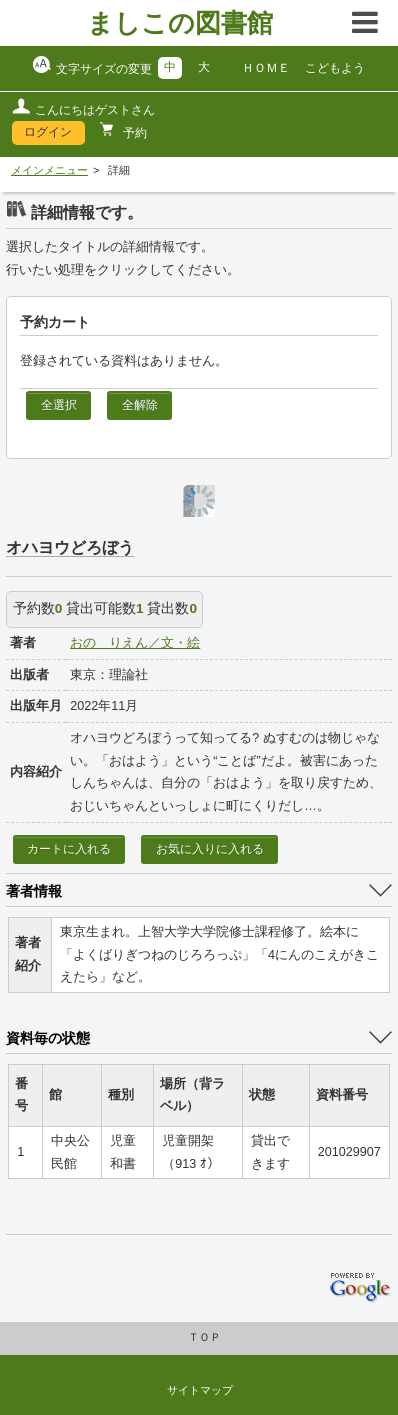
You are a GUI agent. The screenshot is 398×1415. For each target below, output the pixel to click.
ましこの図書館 (180, 23)
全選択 (59, 405)
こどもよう (335, 68)
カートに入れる (69, 849)
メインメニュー (49, 170)
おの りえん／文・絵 (135, 643)
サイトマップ (200, 1390)
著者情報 (34, 891)
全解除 (140, 405)
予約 (133, 133)
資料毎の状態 (48, 1038)
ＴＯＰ (204, 1337)
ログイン (48, 132)
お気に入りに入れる (210, 849)
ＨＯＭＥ (266, 68)
